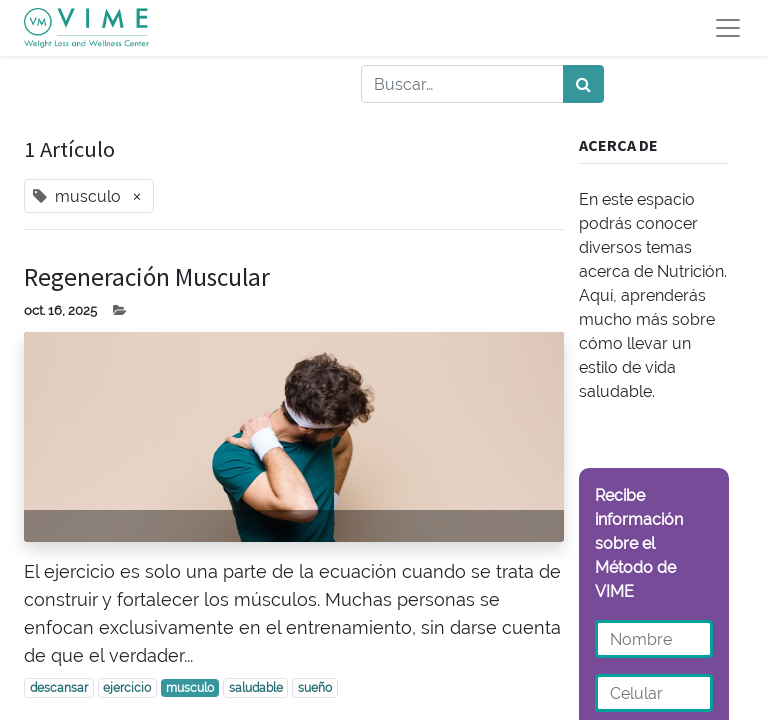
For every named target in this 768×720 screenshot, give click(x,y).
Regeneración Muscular (147, 277)
